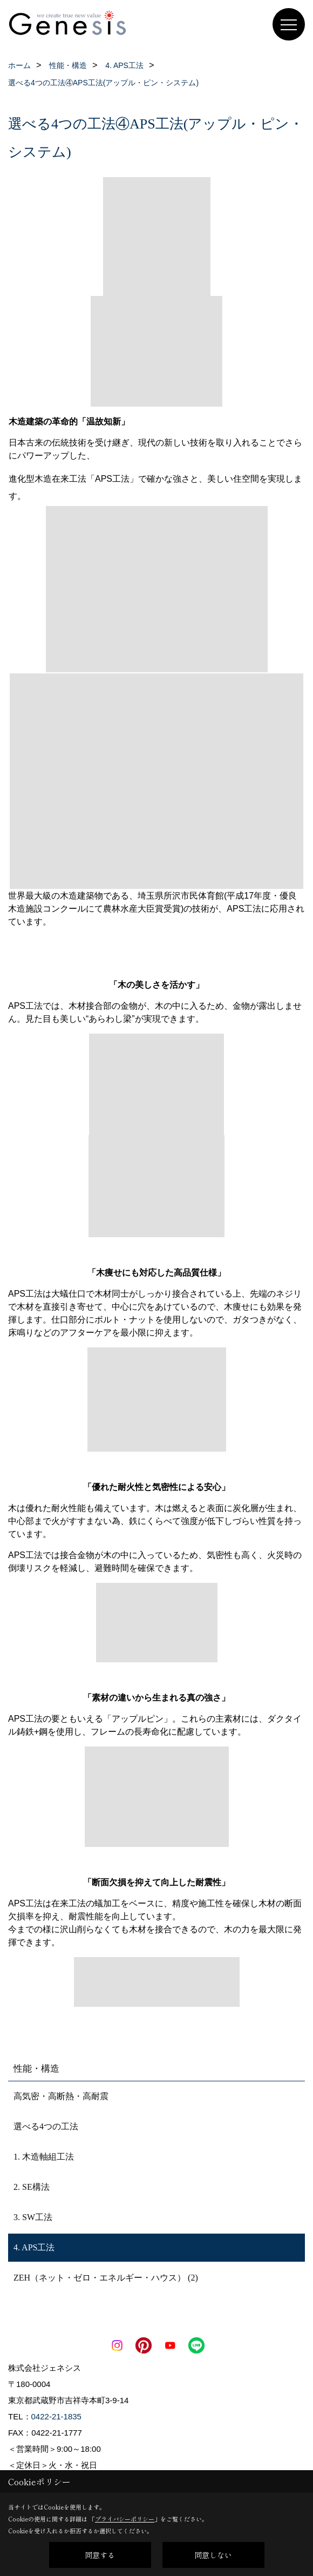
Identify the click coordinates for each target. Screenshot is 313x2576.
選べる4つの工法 (45, 2126)
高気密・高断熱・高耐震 (60, 2096)
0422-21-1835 (56, 2416)
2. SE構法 (31, 2186)
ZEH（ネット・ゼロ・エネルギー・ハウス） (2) (105, 2277)
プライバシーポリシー (124, 2518)
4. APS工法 (34, 2247)
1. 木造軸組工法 (43, 2156)
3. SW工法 (32, 2217)
